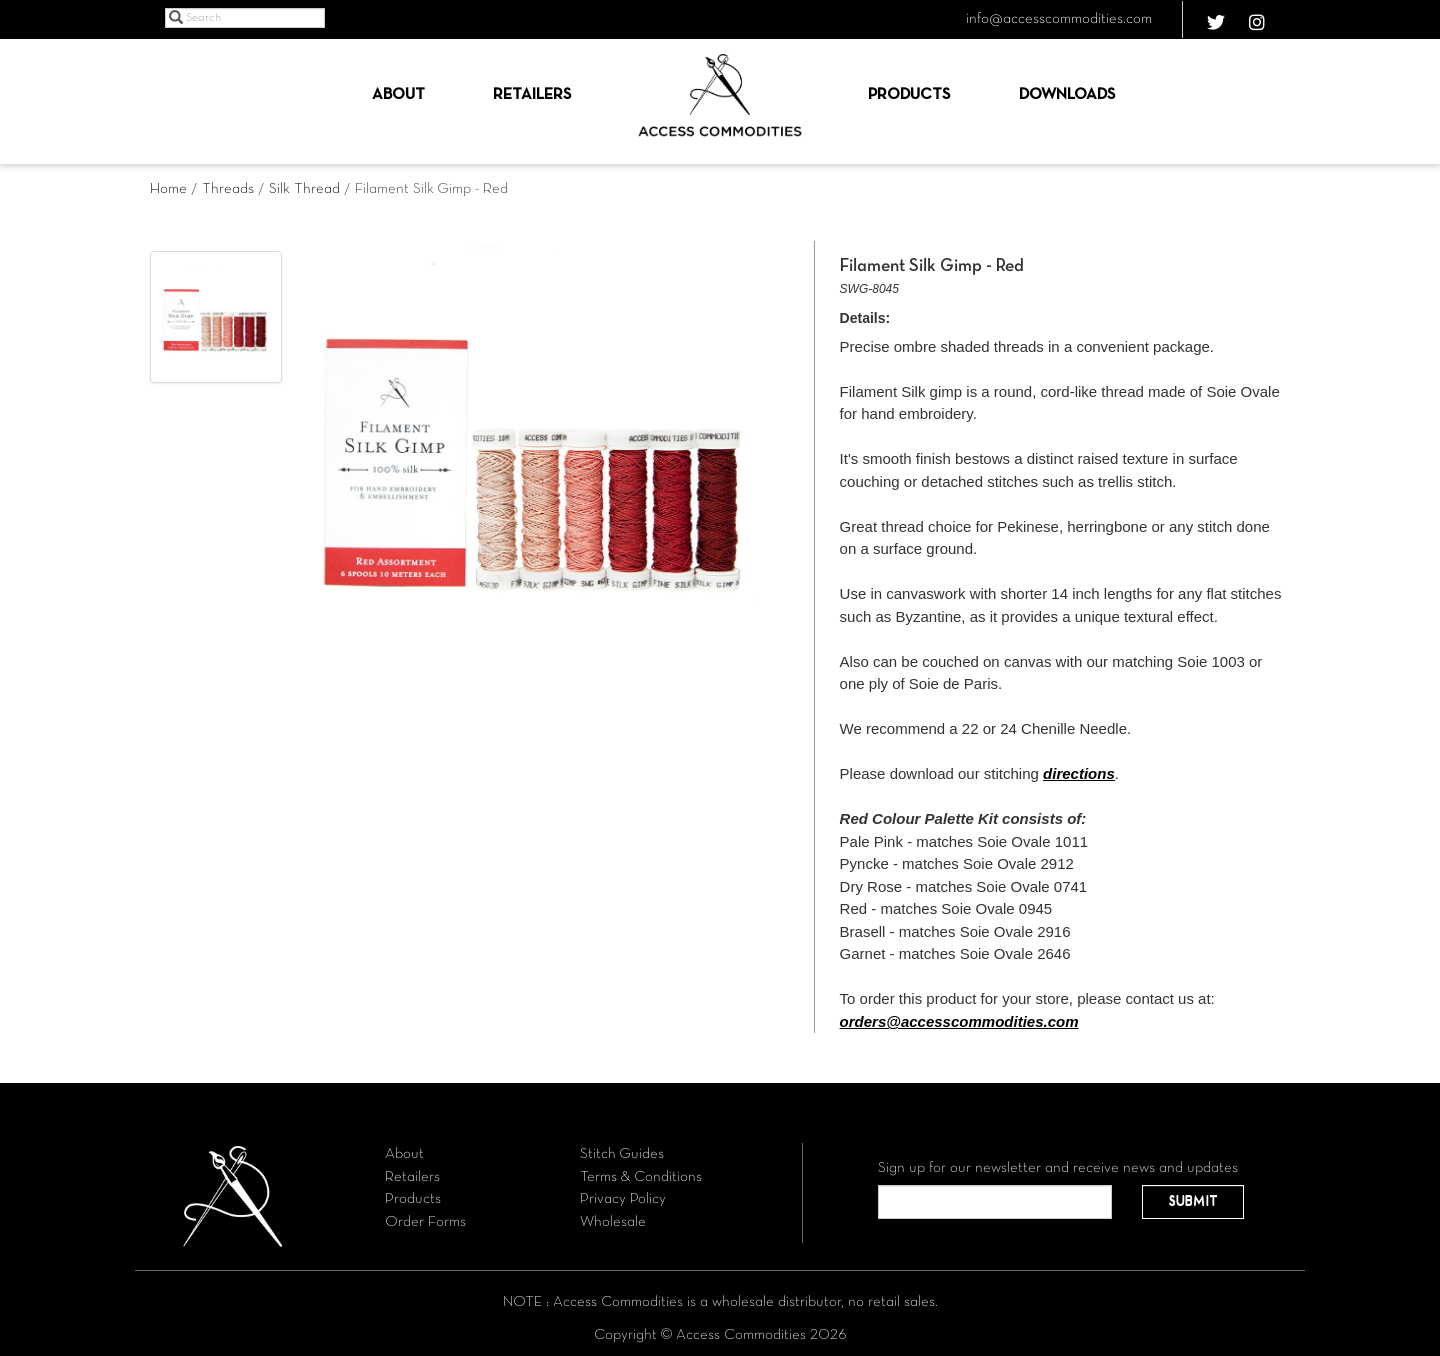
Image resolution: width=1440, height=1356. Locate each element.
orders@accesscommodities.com (959, 1021)
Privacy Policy (623, 1199)
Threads (228, 189)
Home (168, 189)
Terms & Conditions (641, 1177)
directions (1079, 773)
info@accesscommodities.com (1059, 19)
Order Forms (425, 1222)
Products (909, 95)
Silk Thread (304, 189)
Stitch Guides (622, 1154)
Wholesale (613, 1222)
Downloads (1067, 95)
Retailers (532, 95)
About (398, 95)
